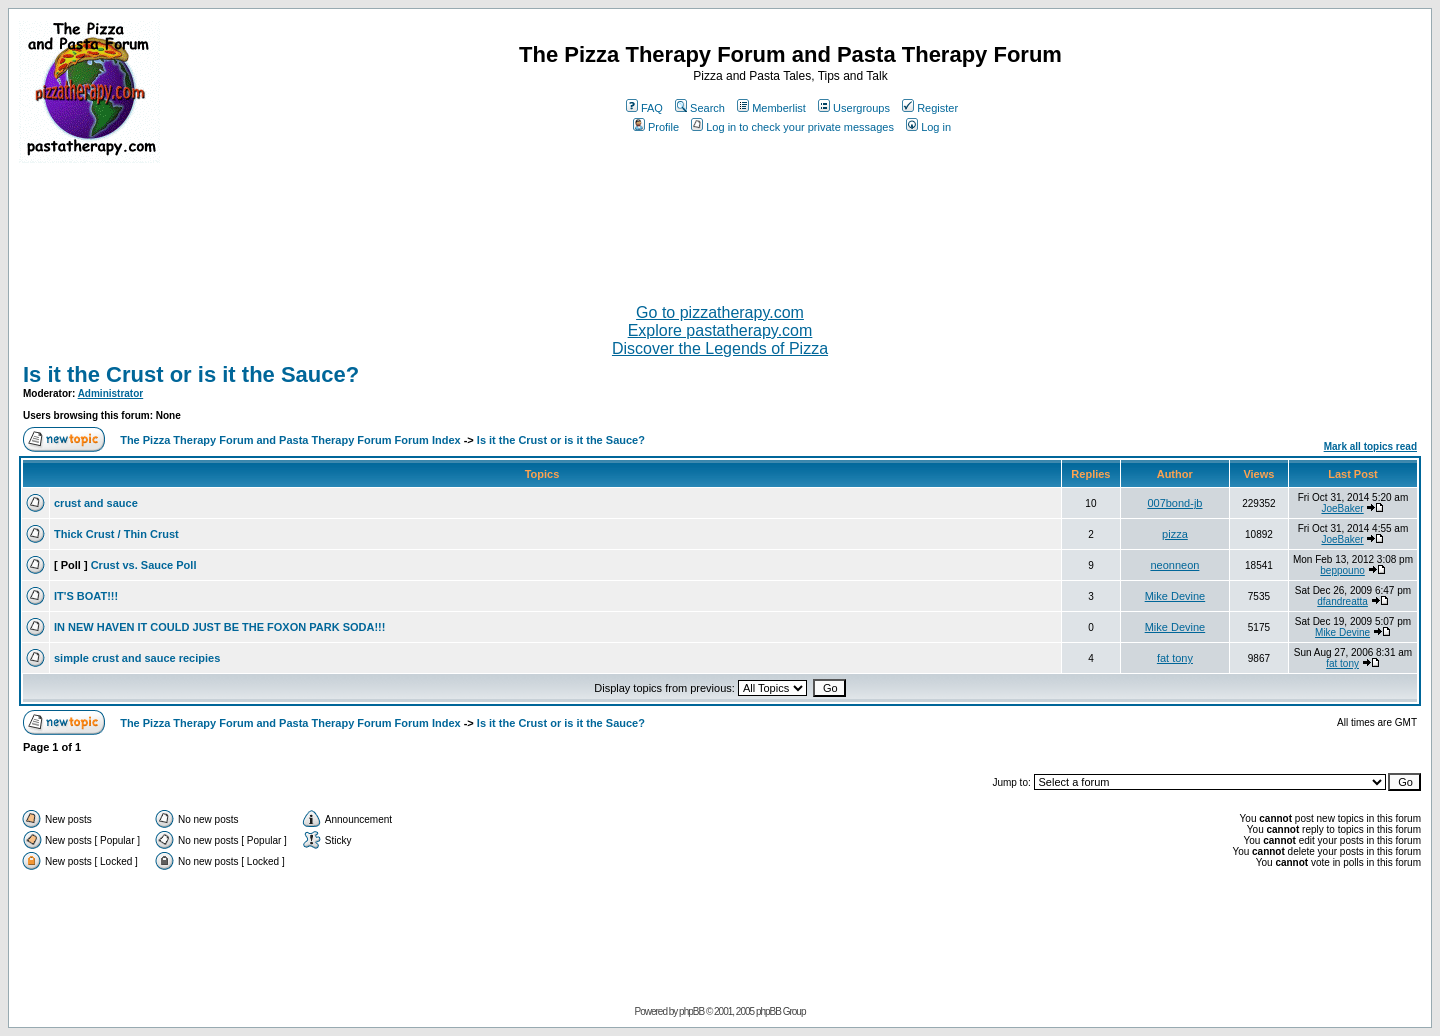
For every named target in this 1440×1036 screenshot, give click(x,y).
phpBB (691, 1011)
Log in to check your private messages (792, 127)
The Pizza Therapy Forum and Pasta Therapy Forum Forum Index (290, 440)
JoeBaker (1342, 508)
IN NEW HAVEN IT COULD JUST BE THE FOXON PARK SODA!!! (219, 627)
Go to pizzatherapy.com (720, 312)
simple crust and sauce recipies (137, 658)
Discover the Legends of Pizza (720, 348)
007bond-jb (1174, 503)
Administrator (111, 393)
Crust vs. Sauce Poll (144, 565)
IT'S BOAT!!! (86, 596)
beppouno (1342, 570)
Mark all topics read (1370, 446)
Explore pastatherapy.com (720, 330)
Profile (656, 127)
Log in (928, 127)
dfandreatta (1342, 601)
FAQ (644, 108)
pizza (1175, 534)
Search (700, 108)
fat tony (1175, 658)
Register (930, 108)
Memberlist (771, 108)
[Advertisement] (720, 225)
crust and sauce (96, 503)
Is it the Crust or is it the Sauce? (191, 374)
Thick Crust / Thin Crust (116, 534)
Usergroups (854, 108)
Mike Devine (1175, 596)
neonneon (1174, 565)
